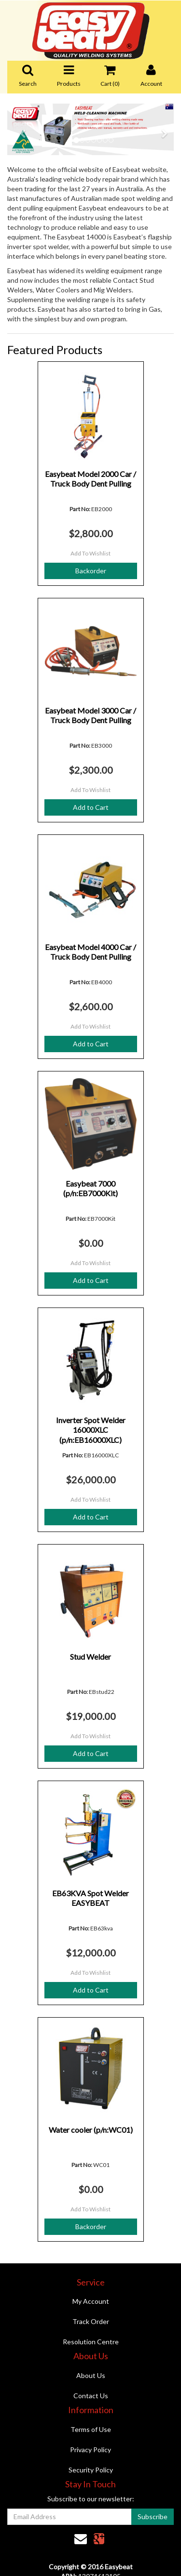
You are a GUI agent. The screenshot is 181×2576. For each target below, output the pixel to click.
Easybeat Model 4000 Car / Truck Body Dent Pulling (90, 952)
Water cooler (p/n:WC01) (91, 2129)
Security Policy (91, 2470)
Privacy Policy (90, 2449)
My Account (90, 2301)
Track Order (90, 2321)
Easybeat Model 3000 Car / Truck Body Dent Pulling (90, 715)
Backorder (90, 571)
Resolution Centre (91, 2342)
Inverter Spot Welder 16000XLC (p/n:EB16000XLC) (90, 1430)
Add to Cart (91, 807)
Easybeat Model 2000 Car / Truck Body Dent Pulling (90, 479)
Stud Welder (90, 1656)
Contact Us (90, 2395)
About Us (90, 2375)
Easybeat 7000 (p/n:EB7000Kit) (90, 1188)
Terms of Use (90, 2429)
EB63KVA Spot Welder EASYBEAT (90, 1898)
